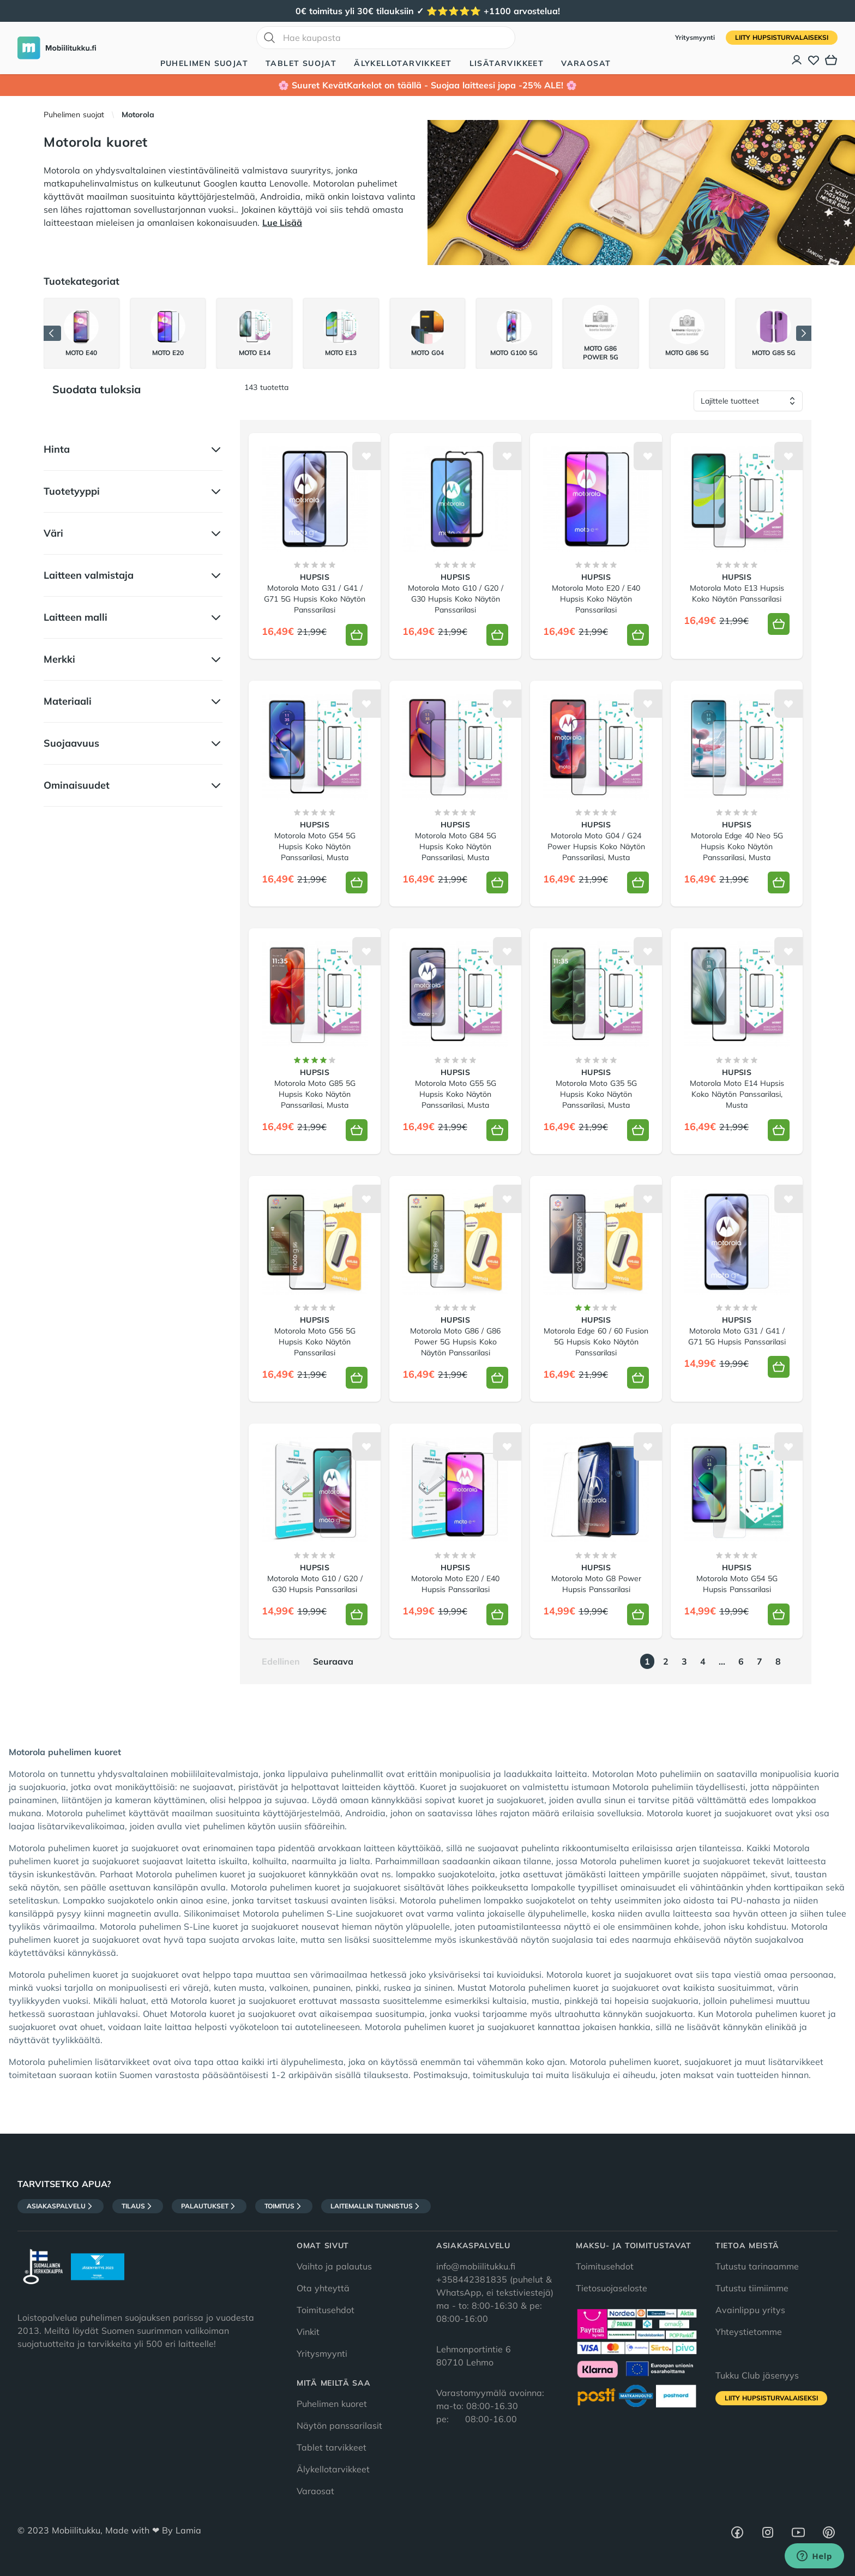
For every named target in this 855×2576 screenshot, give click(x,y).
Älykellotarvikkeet (402, 63)
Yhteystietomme (748, 2331)
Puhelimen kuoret (332, 2403)
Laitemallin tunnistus (376, 2206)
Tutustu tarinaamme (757, 2266)
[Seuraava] (803, 333)
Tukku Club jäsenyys (757, 2375)
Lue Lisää (282, 222)
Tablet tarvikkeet (331, 2447)
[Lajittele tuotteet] (748, 401)
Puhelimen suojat (204, 63)
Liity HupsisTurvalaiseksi (781, 37)
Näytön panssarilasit (339, 2425)
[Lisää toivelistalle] (366, 456)
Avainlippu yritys (750, 2309)
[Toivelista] (813, 60)
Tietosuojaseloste (611, 2288)
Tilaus (138, 2206)
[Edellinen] (52, 333)
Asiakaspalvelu (60, 2206)
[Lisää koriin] (357, 635)
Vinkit (308, 2331)
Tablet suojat (301, 63)
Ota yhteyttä (323, 2288)
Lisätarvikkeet (506, 63)
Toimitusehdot (325, 2309)
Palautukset (209, 2206)
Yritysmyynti (696, 37)
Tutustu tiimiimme (751, 2288)
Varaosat (586, 63)
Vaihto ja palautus (334, 2266)
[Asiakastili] (797, 60)
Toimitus (283, 2206)
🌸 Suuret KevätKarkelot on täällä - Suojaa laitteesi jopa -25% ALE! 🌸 (427, 85)
